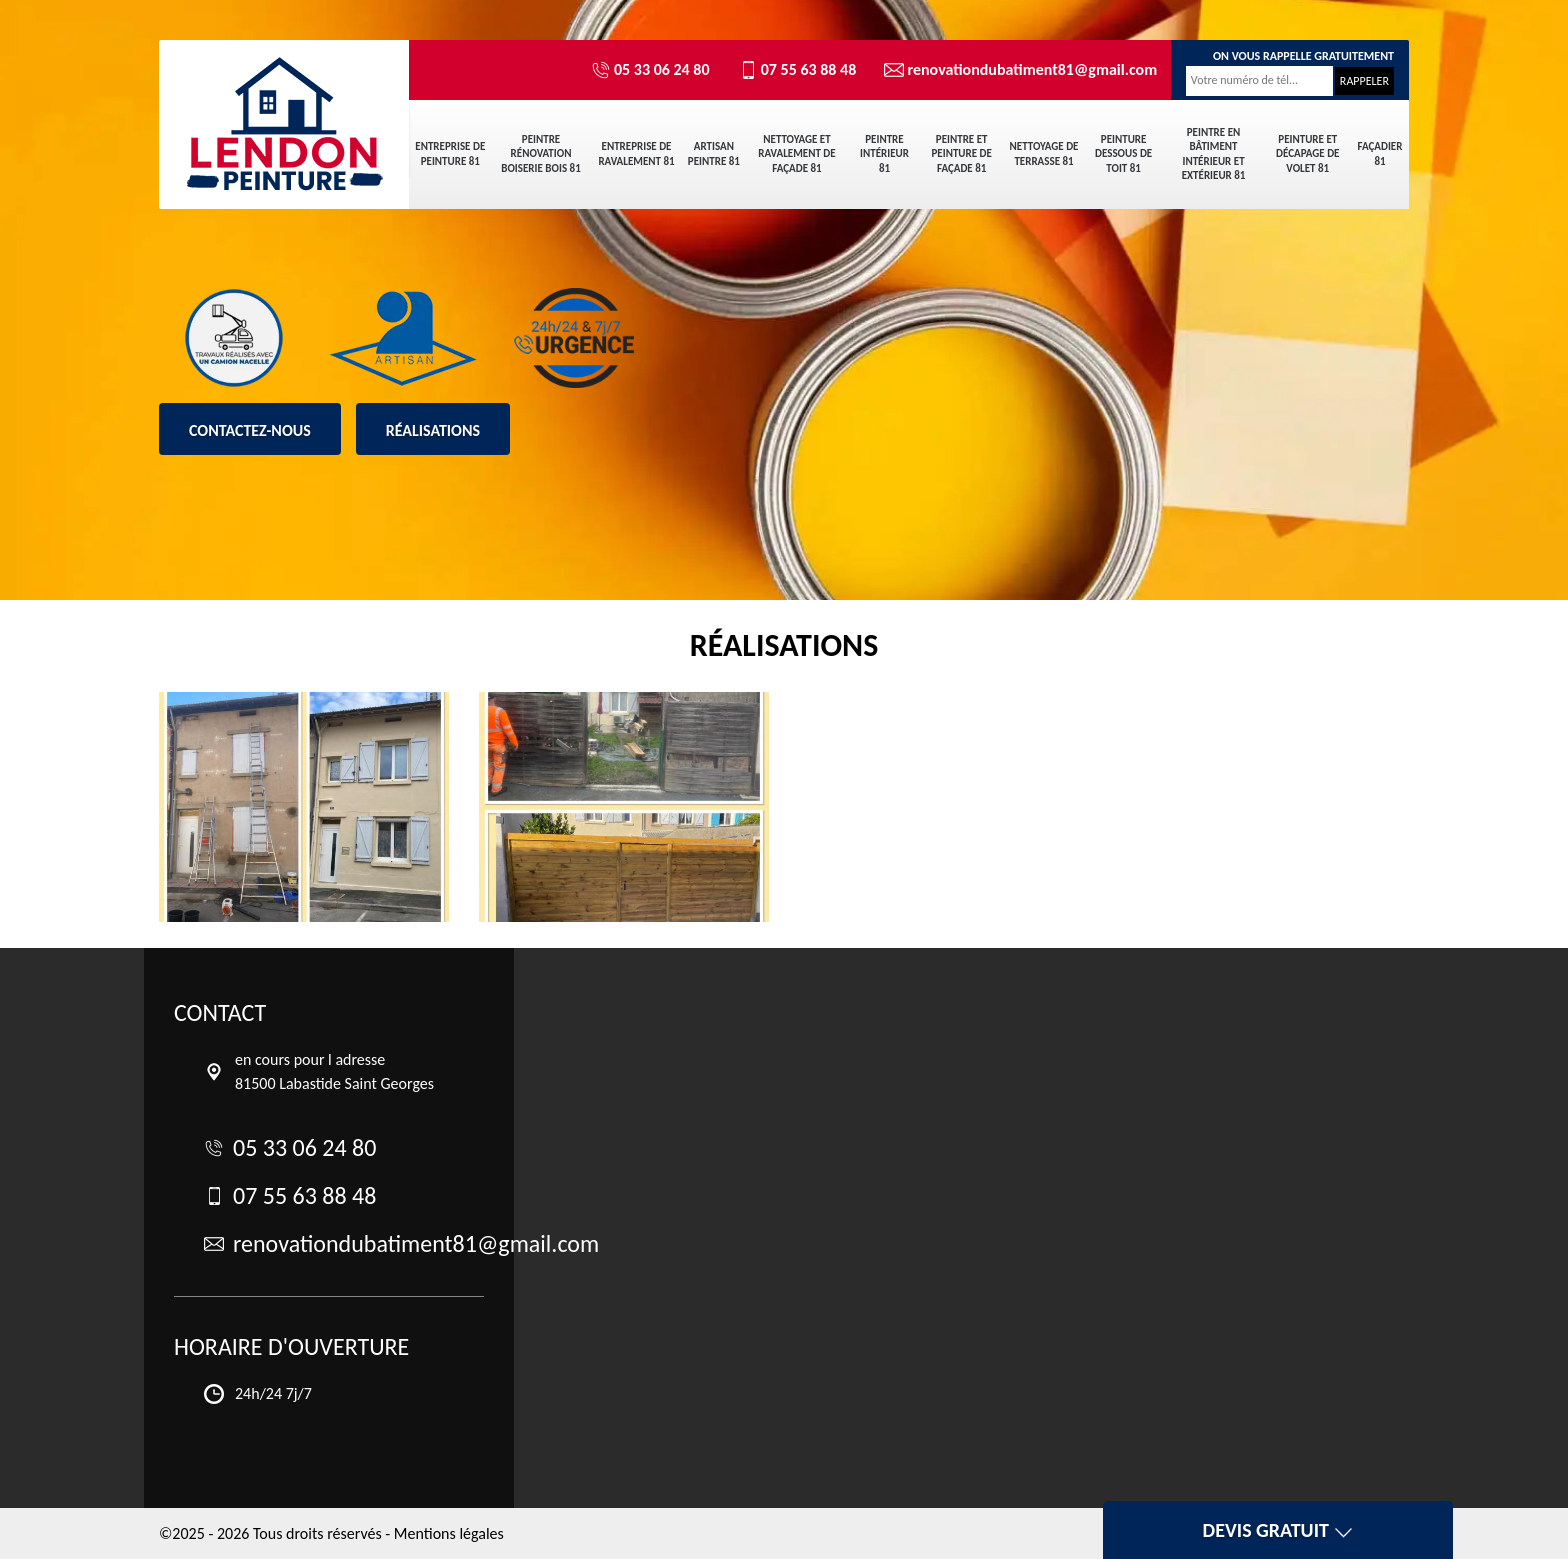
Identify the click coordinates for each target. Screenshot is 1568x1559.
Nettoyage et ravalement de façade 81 (796, 154)
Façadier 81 (1380, 153)
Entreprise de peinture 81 (450, 153)
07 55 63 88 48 (797, 70)
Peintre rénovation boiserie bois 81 (540, 154)
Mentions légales (449, 1533)
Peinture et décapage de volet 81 (1307, 154)
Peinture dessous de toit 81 (1123, 154)
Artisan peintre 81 (714, 153)
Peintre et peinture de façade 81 (961, 154)
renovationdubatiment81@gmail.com (1012, 70)
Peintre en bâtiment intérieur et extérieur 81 (1214, 154)
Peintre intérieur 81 (884, 154)
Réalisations (433, 430)
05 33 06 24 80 (650, 70)
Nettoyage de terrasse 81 (1044, 153)
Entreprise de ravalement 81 (636, 153)
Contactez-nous (250, 430)
